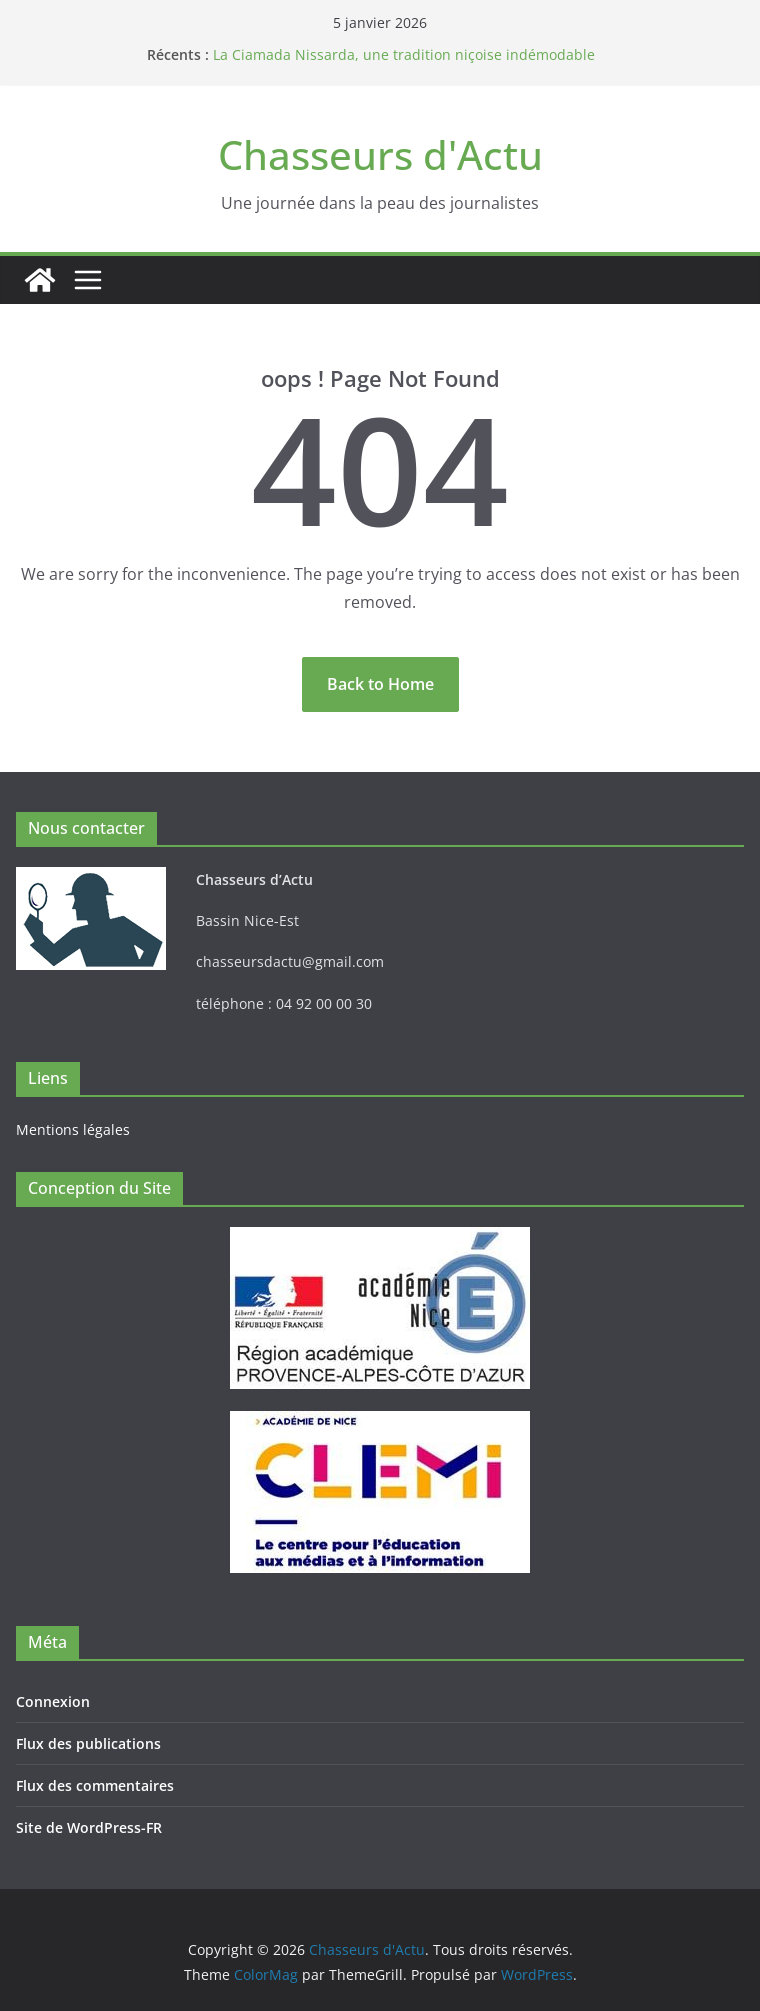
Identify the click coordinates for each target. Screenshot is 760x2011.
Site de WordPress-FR (89, 1827)
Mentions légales (73, 1129)
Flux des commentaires (95, 1785)
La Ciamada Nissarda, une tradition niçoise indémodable (404, 54)
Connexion (53, 1701)
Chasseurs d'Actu (380, 154)
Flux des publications (88, 1743)
